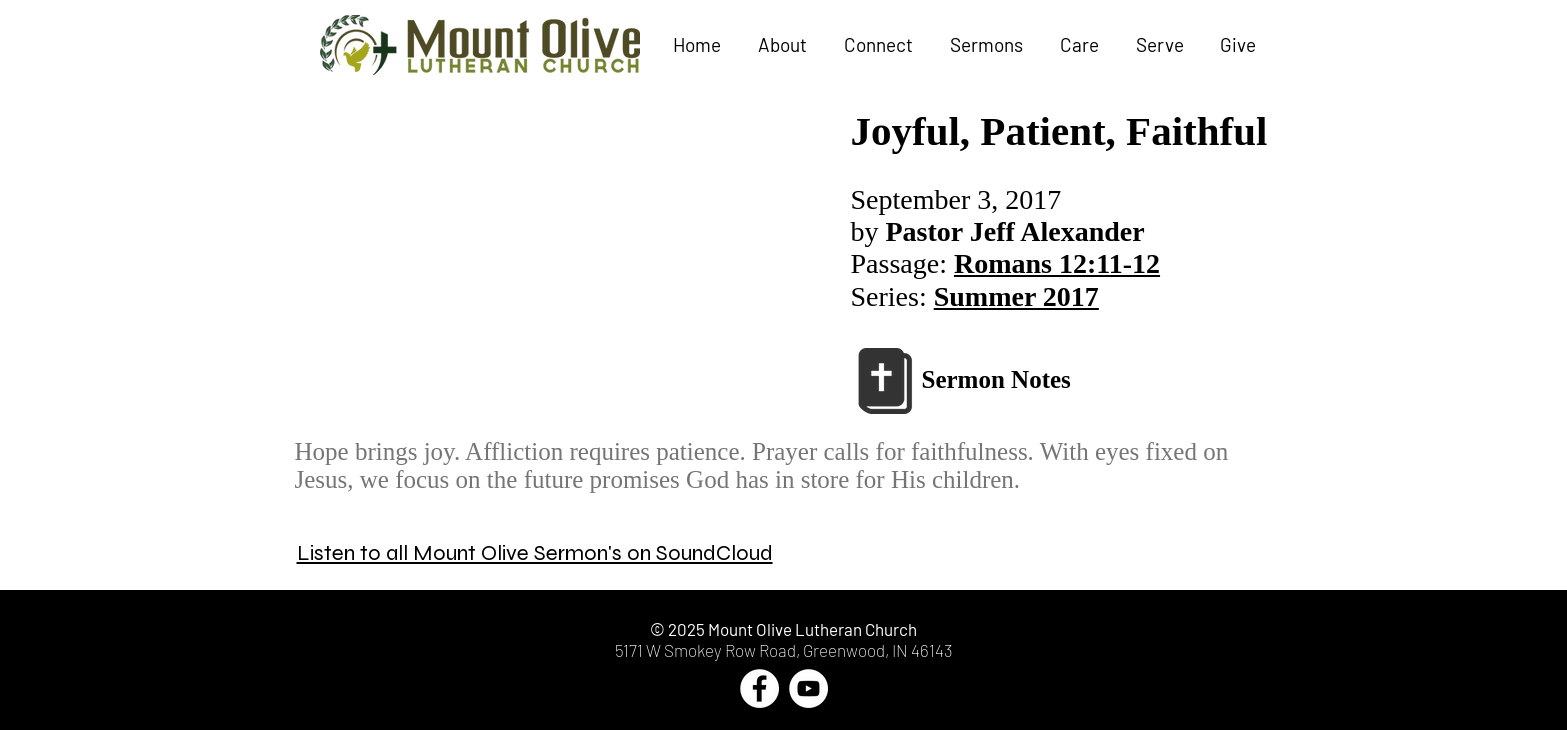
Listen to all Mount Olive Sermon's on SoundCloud (535, 553)
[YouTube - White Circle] (808, 688)
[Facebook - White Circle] (759, 688)
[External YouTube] (568, 265)
